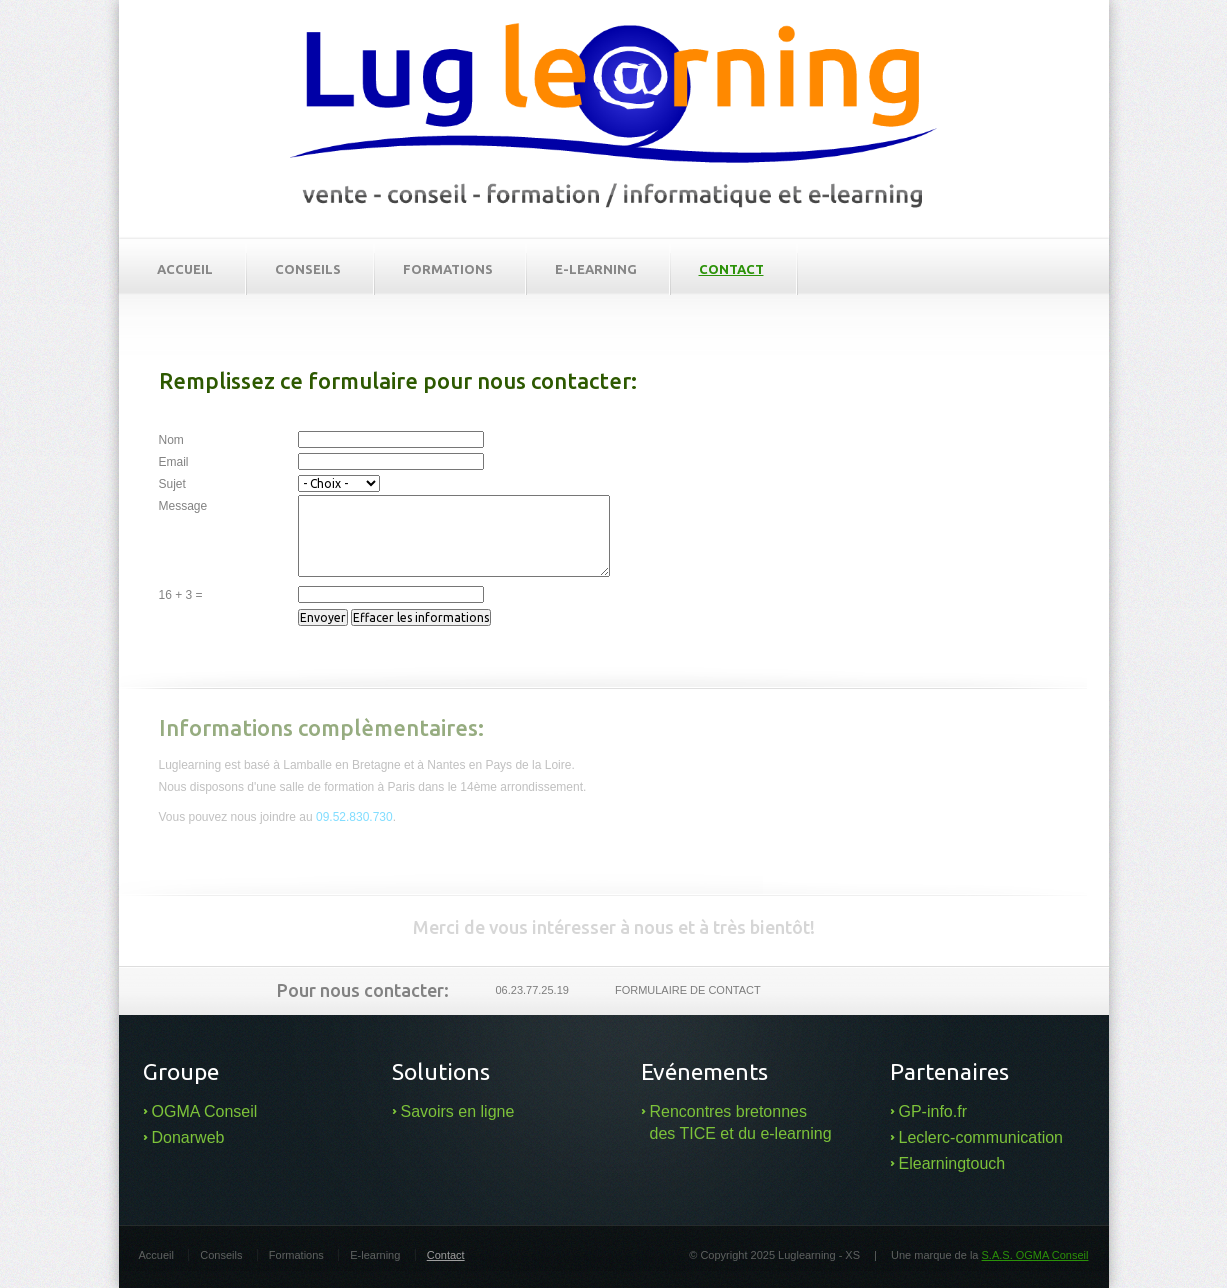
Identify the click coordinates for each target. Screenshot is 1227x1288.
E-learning (596, 269)
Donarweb (188, 1137)
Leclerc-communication (981, 1137)
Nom (171, 440)
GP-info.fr (933, 1111)
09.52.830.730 (354, 817)
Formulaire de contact (688, 990)
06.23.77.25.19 (532, 990)
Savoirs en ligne (458, 1111)
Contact (731, 269)
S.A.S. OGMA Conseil (1035, 1255)
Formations (448, 269)
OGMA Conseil (205, 1111)
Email (174, 462)
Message (183, 506)
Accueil (185, 269)
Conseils (308, 269)
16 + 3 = (181, 595)
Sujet (172, 484)
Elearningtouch (952, 1163)
